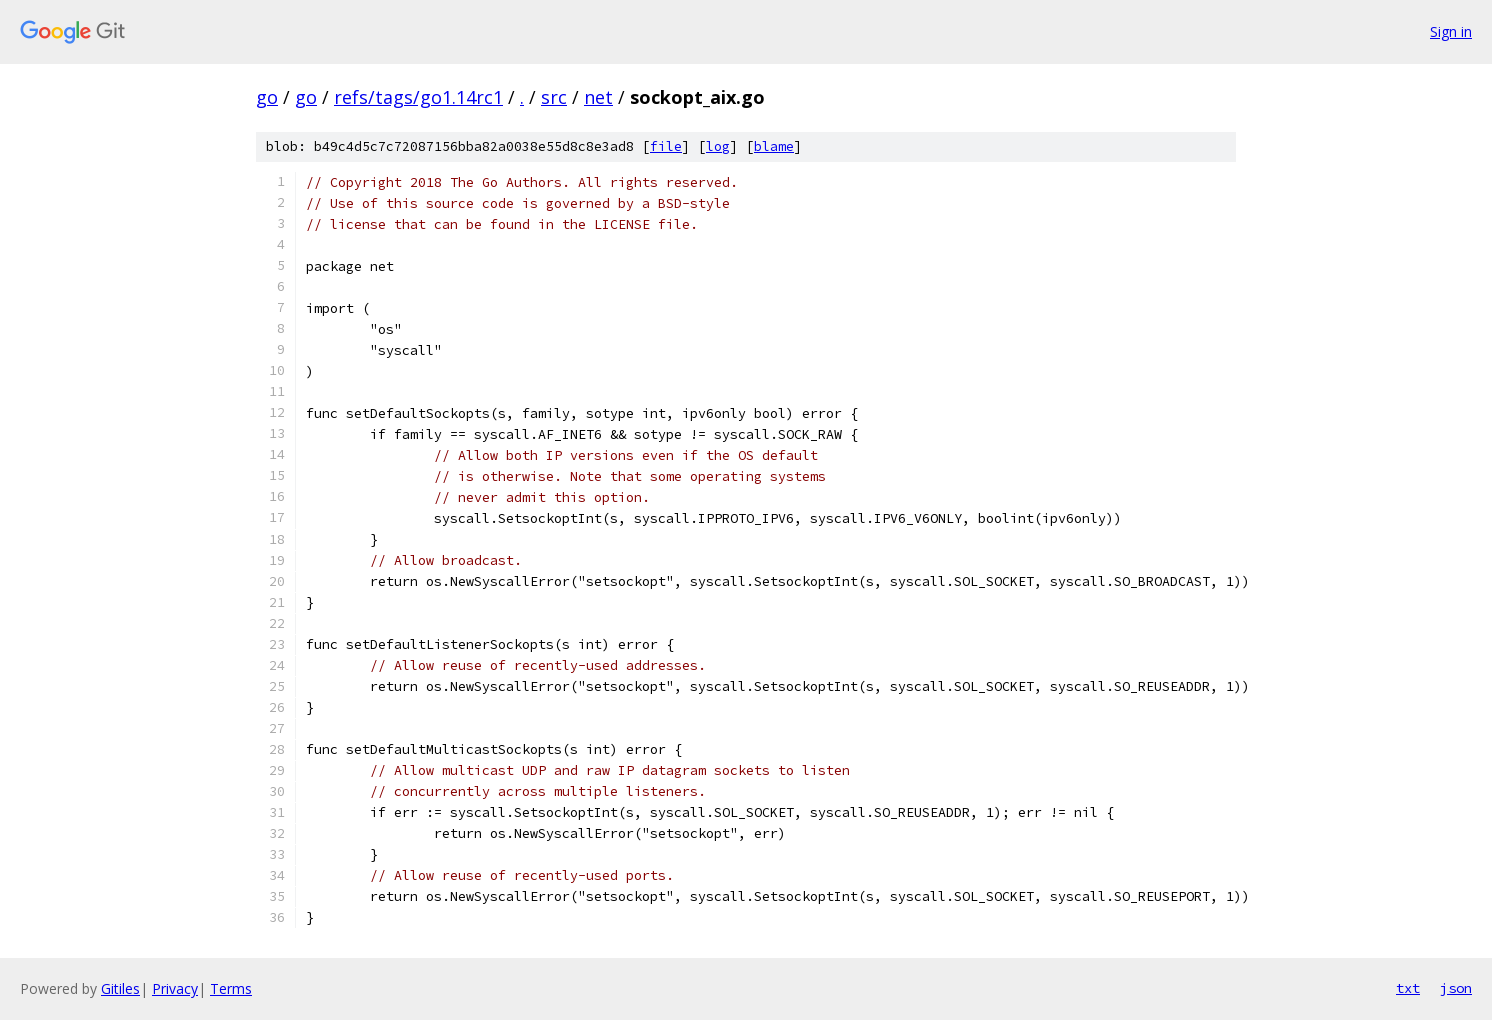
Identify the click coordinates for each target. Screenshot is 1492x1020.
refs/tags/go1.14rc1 (418, 97)
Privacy (175, 988)
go (267, 97)
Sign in (1451, 31)
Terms (231, 988)
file (666, 146)
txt (1408, 988)
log (718, 146)
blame (774, 146)
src (554, 97)
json (1456, 988)
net (598, 97)
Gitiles (120, 988)
